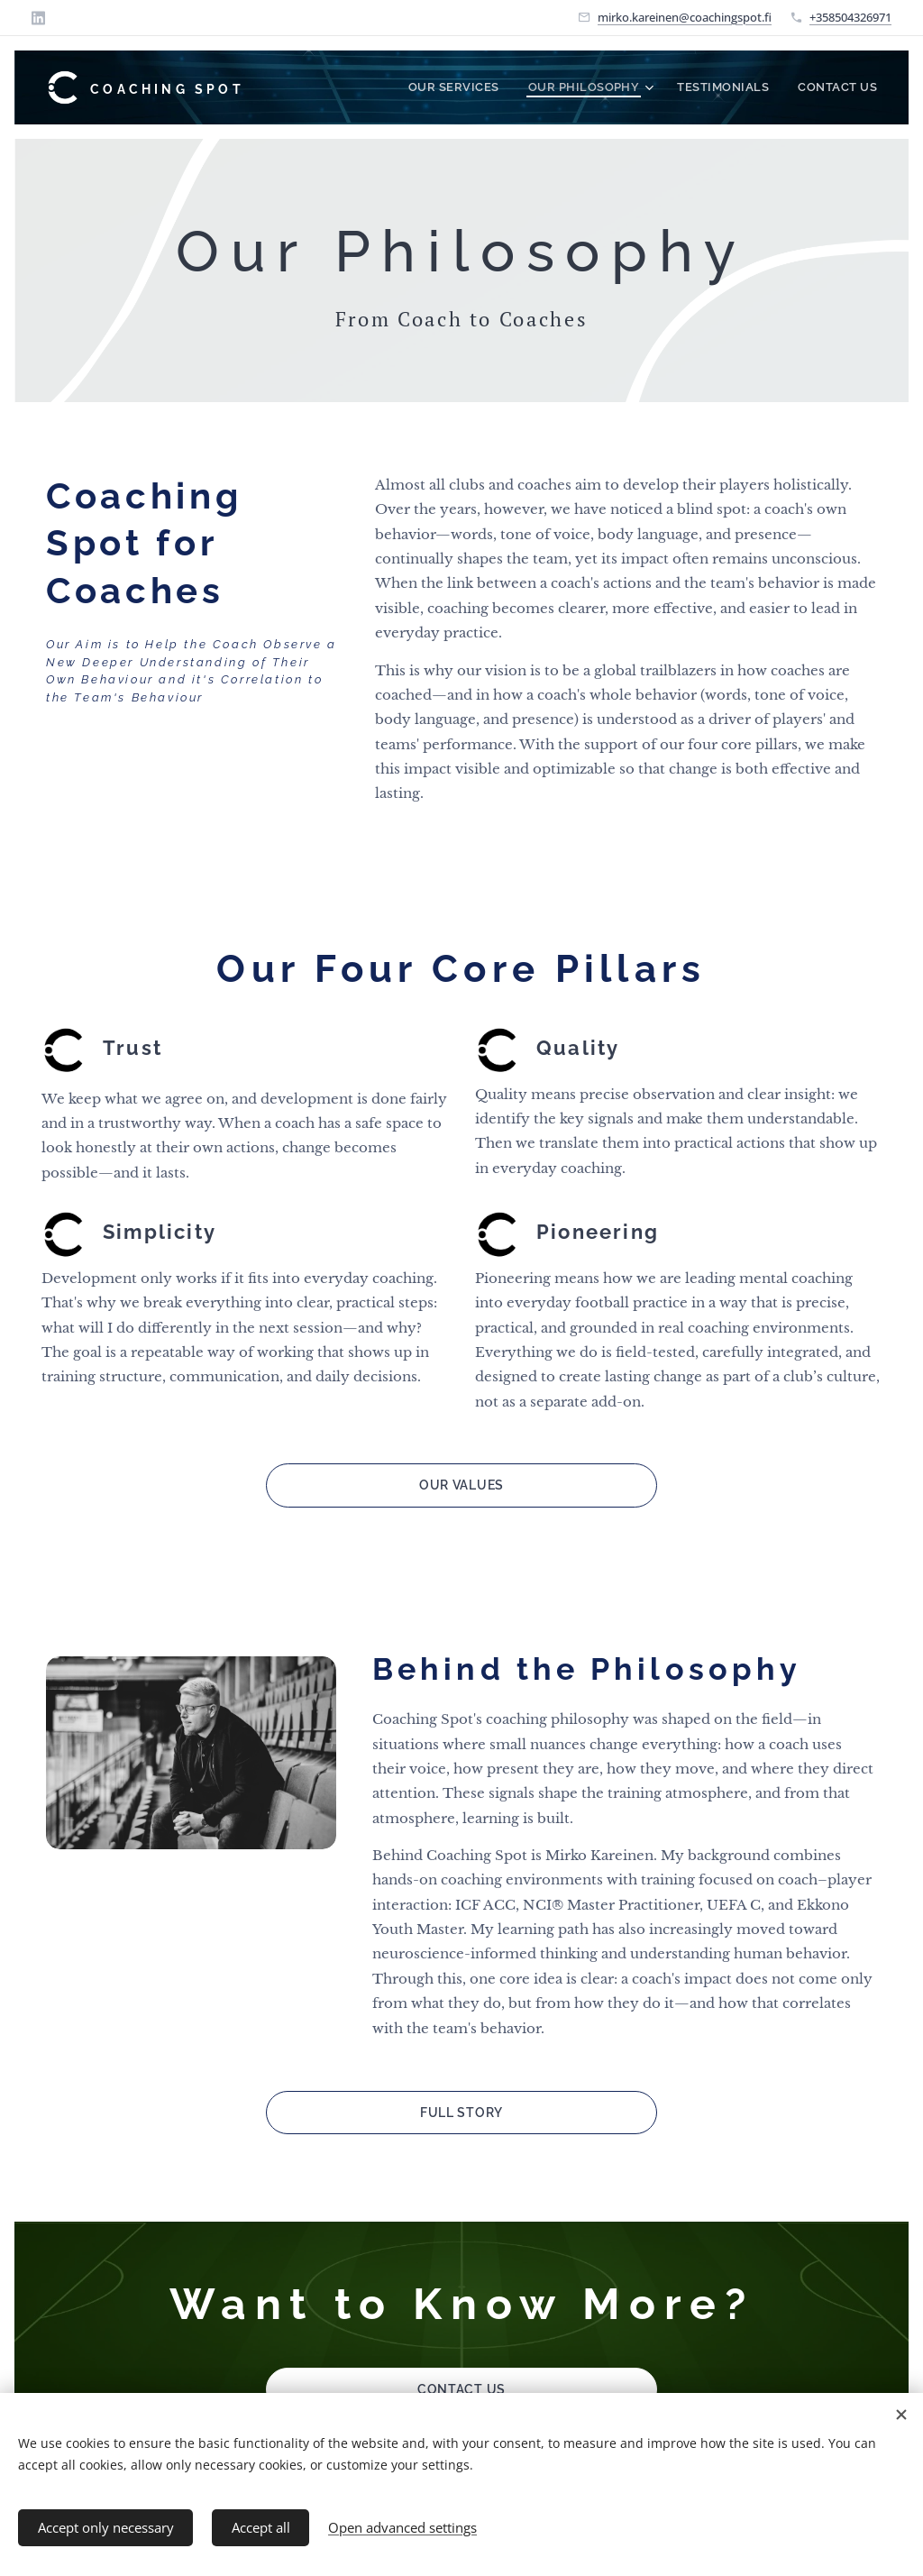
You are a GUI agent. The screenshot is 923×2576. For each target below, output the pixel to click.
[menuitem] (485, 87)
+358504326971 (850, 17)
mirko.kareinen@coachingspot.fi (685, 17)
